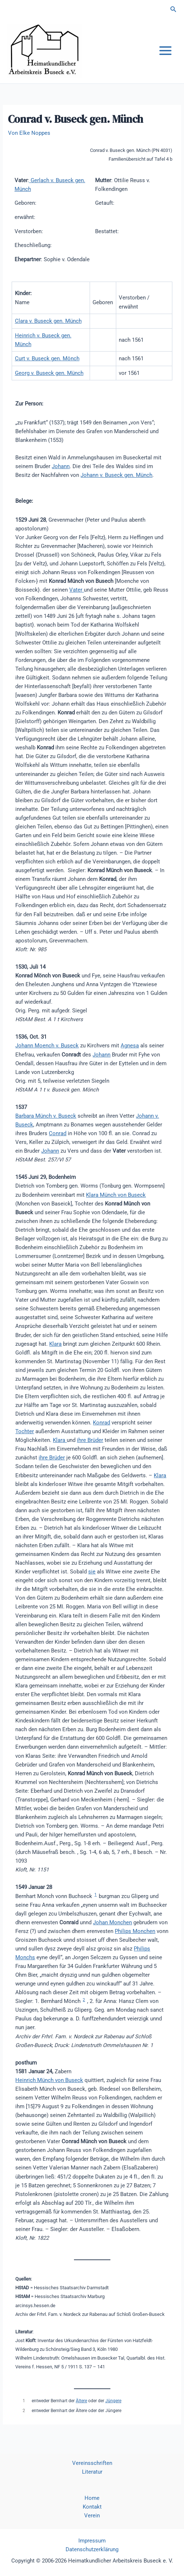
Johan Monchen (112, 1922)
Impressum (92, 2540)
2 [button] (84, 1999)
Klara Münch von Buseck (116, 1195)
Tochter (24, 1431)
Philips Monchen (135, 1931)
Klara (55, 1344)
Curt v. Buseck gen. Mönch (47, 358)
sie (91, 1571)
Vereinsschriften (92, 2463)
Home (92, 2498)
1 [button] (95, 1894)
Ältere (81, 2400)
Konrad (101, 1422)
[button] (173, 9)
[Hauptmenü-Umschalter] (165, 50)
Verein (92, 2515)
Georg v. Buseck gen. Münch (49, 373)
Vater (76, 590)
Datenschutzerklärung (92, 2549)
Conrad (57, 1133)
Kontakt (92, 2507)
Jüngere (113, 2400)
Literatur (92, 2472)
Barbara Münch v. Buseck (45, 1116)
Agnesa (130, 1045)
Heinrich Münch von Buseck (49, 2080)
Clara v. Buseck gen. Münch (48, 321)
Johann (61, 466)
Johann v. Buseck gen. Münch (116, 475)
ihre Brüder (90, 1440)
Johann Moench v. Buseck (47, 1045)
